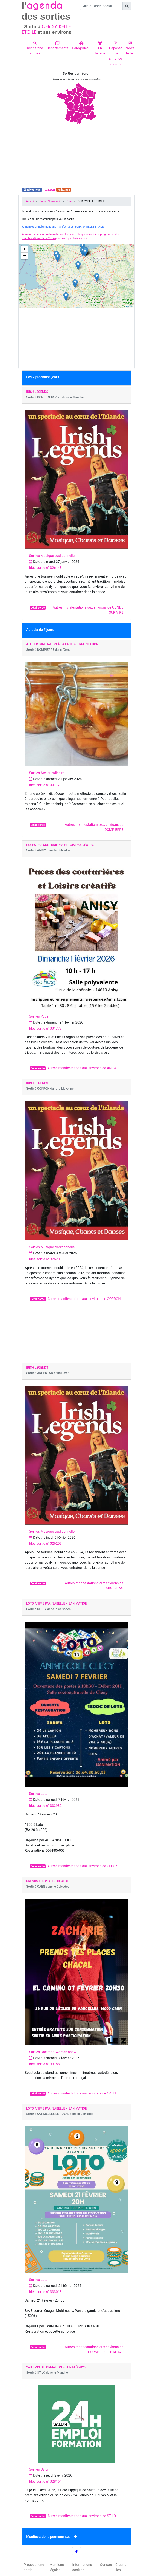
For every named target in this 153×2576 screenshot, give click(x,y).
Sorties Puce (38, 1016)
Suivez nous (32, 189)
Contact (106, 2565)
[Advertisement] (76, 155)
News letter (130, 48)
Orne (69, 201)
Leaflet (129, 306)
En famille (100, 48)
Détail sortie (38, 607)
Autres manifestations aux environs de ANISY (82, 1068)
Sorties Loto (38, 1794)
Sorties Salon (39, 2469)
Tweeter (49, 190)
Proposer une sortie (34, 2567)
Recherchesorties (35, 48)
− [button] (24, 256)
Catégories (80, 45)
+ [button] (24, 249)
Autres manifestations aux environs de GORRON (84, 1299)
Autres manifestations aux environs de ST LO (81, 2516)
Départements (57, 45)
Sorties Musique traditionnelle (52, 556)
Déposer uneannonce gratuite (115, 53)
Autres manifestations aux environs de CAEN (81, 2093)
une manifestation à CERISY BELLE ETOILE (63, 226)
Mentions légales (56, 2567)
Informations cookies (82, 2567)
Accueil (29, 201)
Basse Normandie (50, 201)
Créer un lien (121, 2567)
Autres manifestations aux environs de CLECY (82, 1866)
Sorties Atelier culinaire (46, 773)
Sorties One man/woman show (52, 2052)
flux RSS (63, 189)
